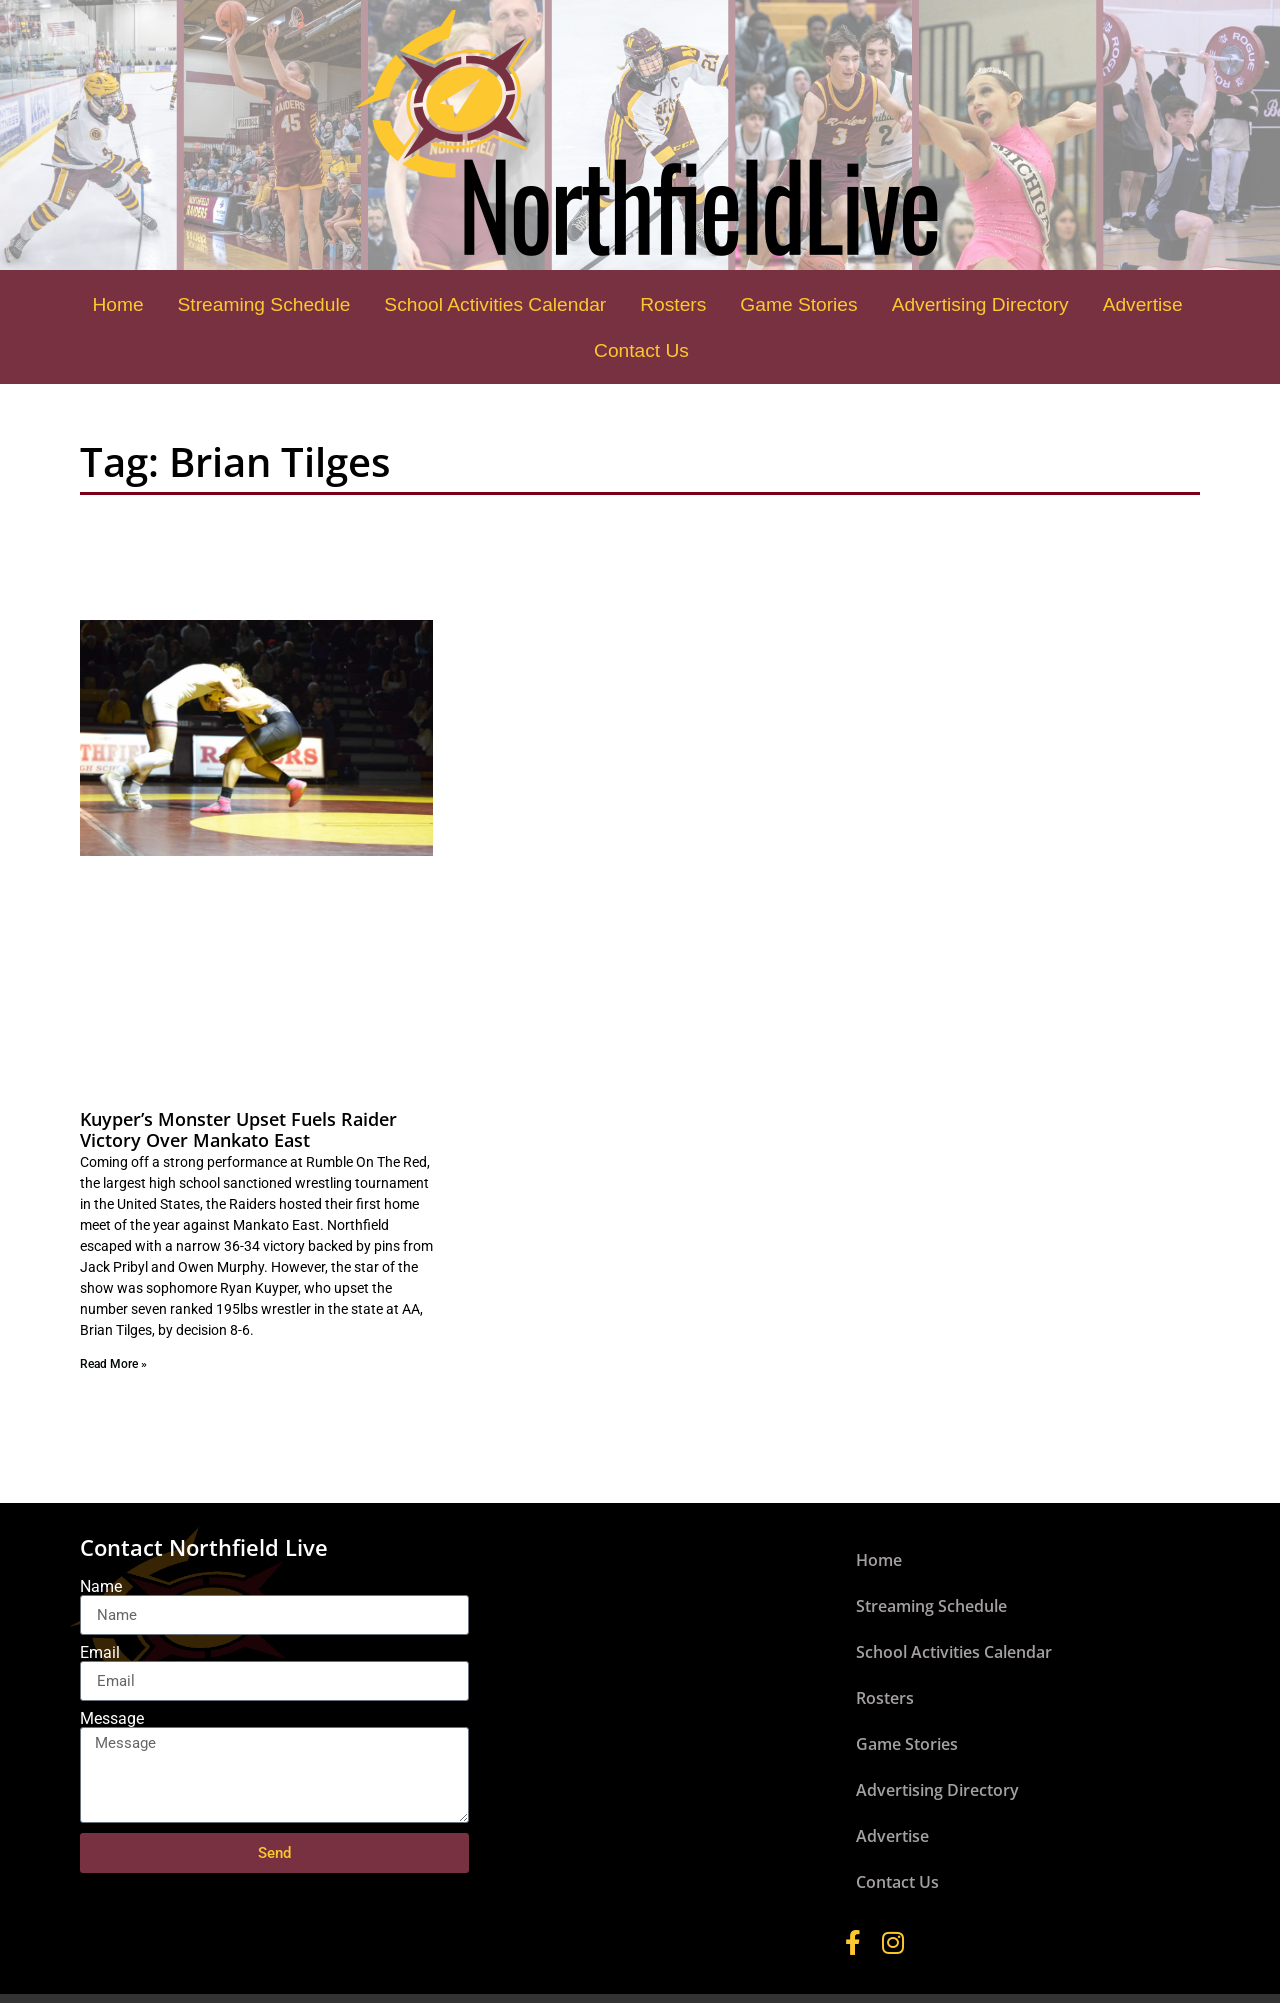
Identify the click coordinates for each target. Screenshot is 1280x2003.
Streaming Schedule (264, 304)
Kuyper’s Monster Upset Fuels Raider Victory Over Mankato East (238, 1130)
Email (100, 1653)
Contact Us (641, 350)
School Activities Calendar (495, 304)
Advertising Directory (980, 304)
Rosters (673, 304)
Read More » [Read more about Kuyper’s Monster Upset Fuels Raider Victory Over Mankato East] (113, 1364)
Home (117, 304)
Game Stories (798, 304)
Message (112, 1719)
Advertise (1143, 304)
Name (101, 1587)
